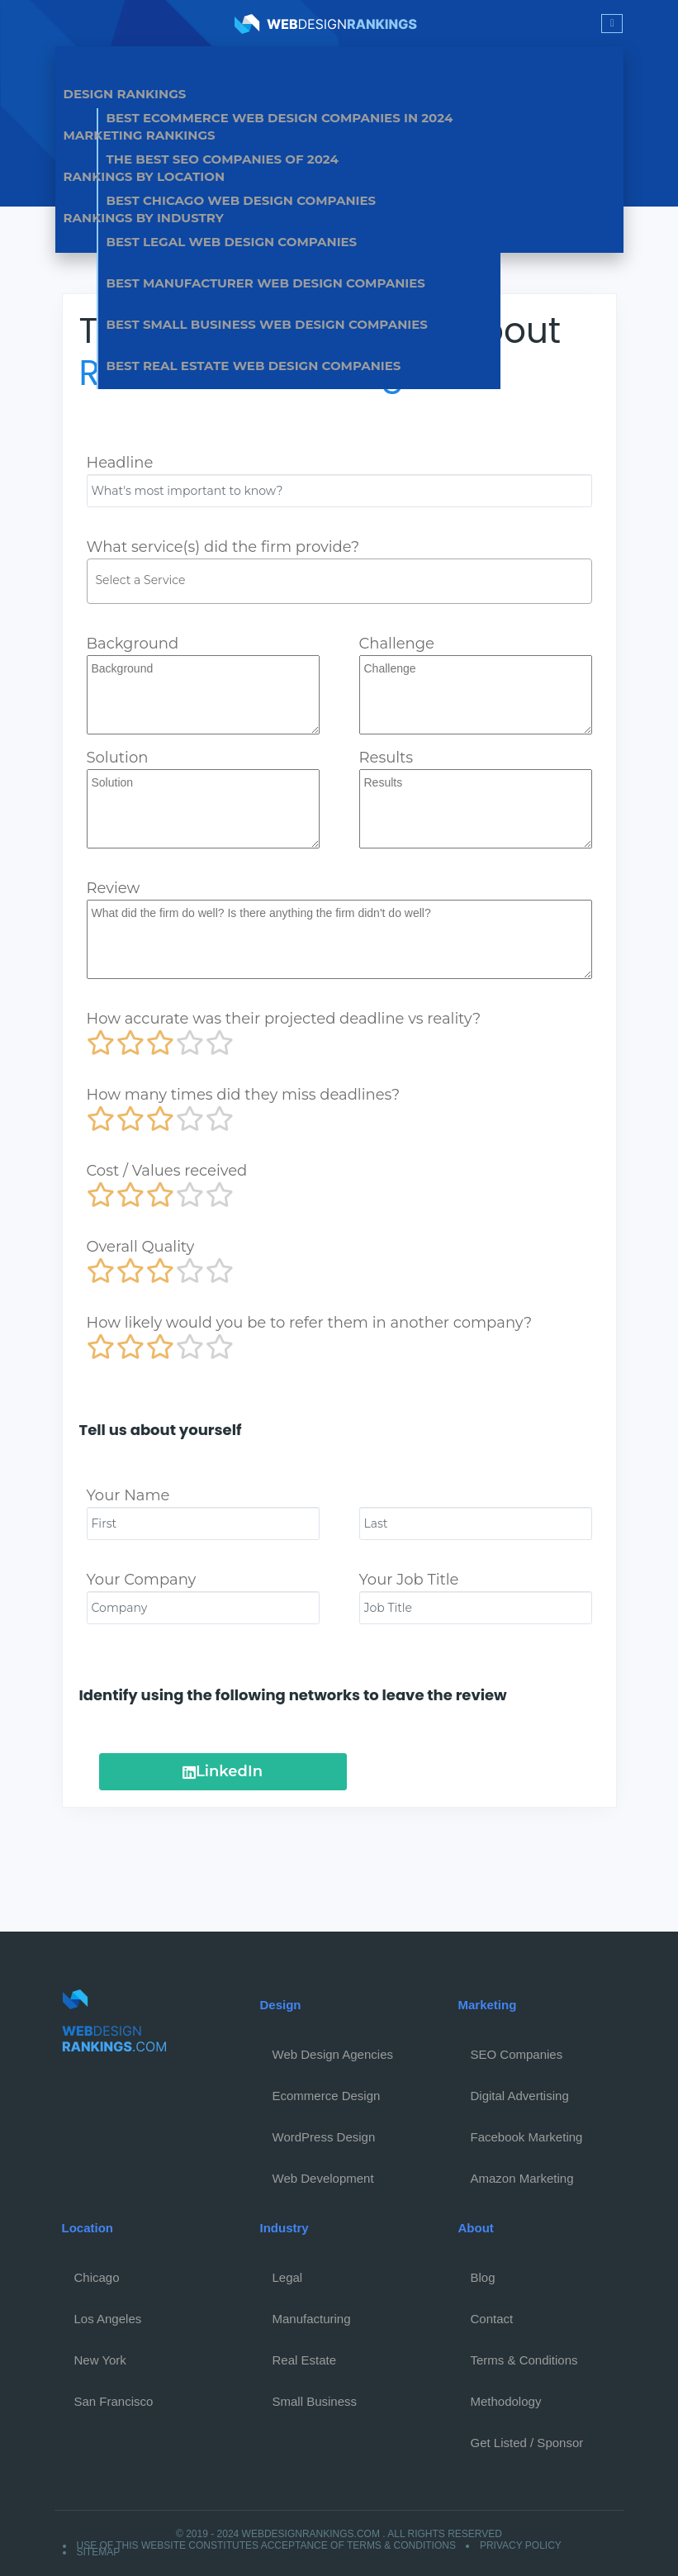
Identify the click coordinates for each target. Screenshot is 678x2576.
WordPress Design (324, 2137)
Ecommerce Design (327, 2096)
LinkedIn (223, 1771)
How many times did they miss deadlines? (244, 1095)
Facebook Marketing (527, 2137)
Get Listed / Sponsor (527, 2443)
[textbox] (343, 579)
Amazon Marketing (522, 2178)
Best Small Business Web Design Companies (267, 324)
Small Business (315, 2401)
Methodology (506, 2401)
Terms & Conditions (524, 2360)
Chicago (97, 2277)
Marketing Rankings (140, 135)
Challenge (396, 643)
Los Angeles (108, 2319)
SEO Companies (517, 2054)
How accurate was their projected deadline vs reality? (284, 1019)
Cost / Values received (167, 1171)
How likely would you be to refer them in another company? (310, 1323)
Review (113, 888)
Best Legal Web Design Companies (232, 242)
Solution (118, 758)
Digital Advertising (520, 2096)
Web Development (323, 2178)
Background (133, 643)
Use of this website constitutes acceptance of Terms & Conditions (266, 2545)
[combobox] (339, 581)
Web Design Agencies (333, 2054)
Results (386, 758)
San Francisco (114, 2401)
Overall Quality (141, 1247)
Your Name (128, 1495)
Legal (288, 2277)
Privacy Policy (521, 2545)
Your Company (142, 1580)
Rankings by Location (144, 176)
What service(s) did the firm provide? (223, 547)
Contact (492, 2319)
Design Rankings (125, 94)
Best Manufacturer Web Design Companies (266, 283)
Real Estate (305, 2360)
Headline (120, 463)
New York (100, 2360)
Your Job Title (409, 1580)
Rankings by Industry (144, 218)
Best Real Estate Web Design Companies (254, 365)
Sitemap (99, 2552)
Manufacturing (312, 2319)
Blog (483, 2277)
